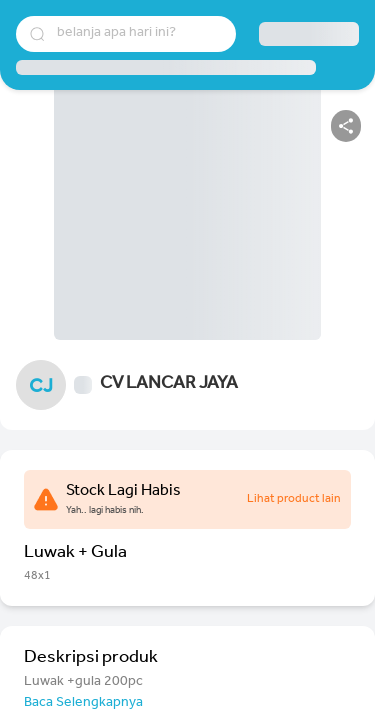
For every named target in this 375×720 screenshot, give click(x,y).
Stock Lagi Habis (123, 492)
